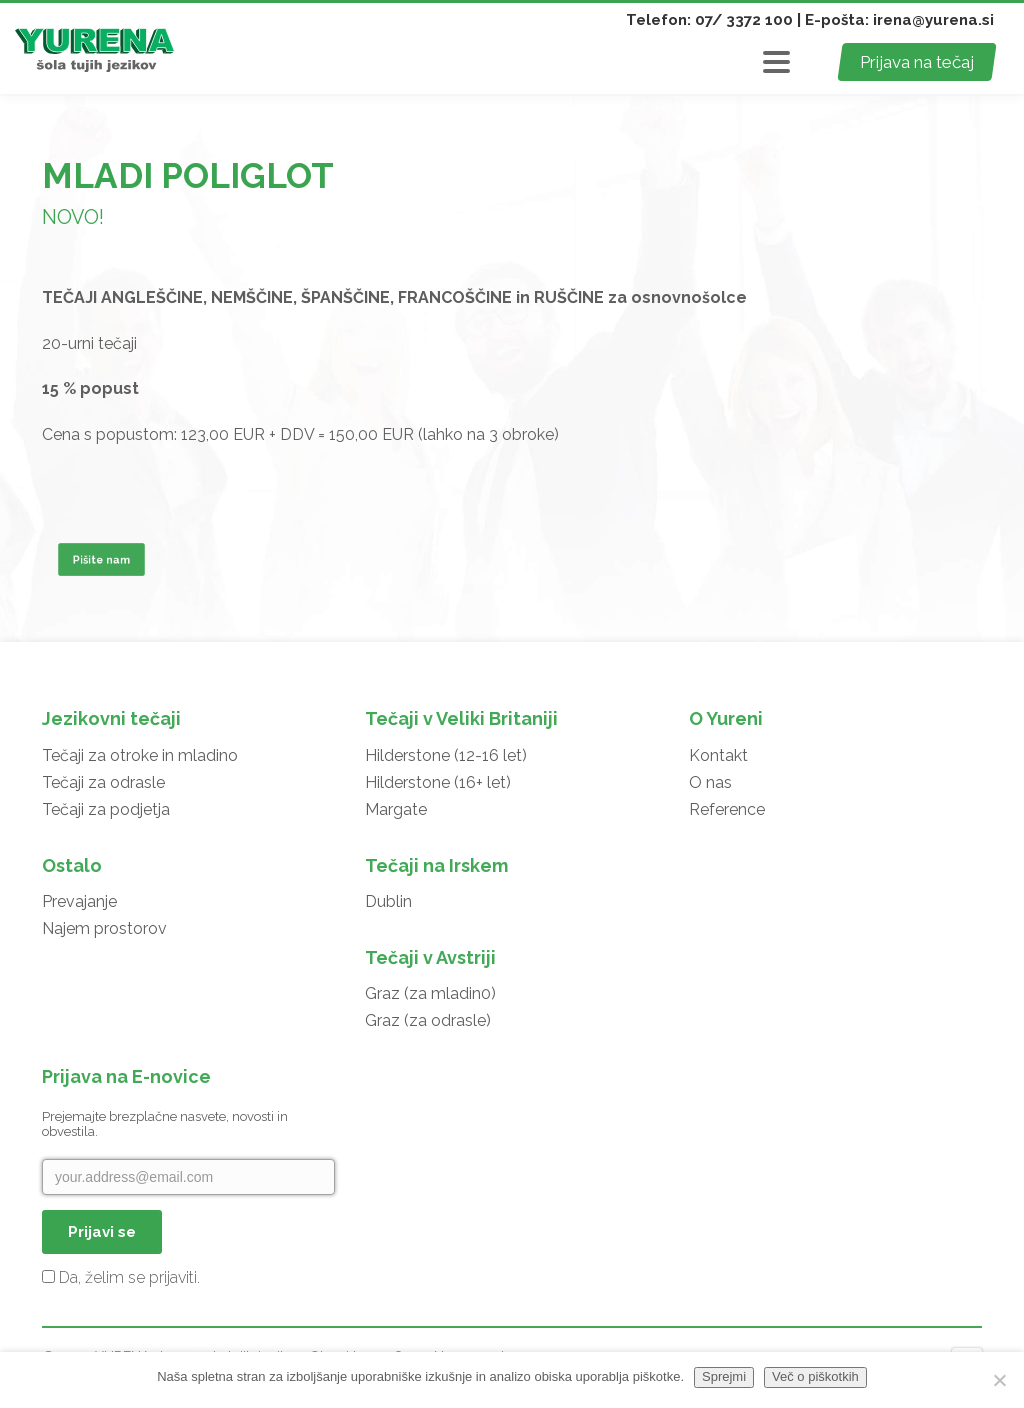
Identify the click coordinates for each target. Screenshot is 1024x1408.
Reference (727, 809)
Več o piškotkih (815, 1376)
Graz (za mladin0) (430, 993)
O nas (710, 782)
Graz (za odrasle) (428, 1020)
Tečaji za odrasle (103, 782)
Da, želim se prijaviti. (121, 1277)
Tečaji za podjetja (106, 809)
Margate (396, 809)
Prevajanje (79, 901)
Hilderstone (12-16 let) (446, 755)
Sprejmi (724, 1376)
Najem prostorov (104, 928)
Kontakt (718, 755)
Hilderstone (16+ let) (438, 782)
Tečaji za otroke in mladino (140, 755)
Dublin (388, 901)
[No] (999, 1380)
